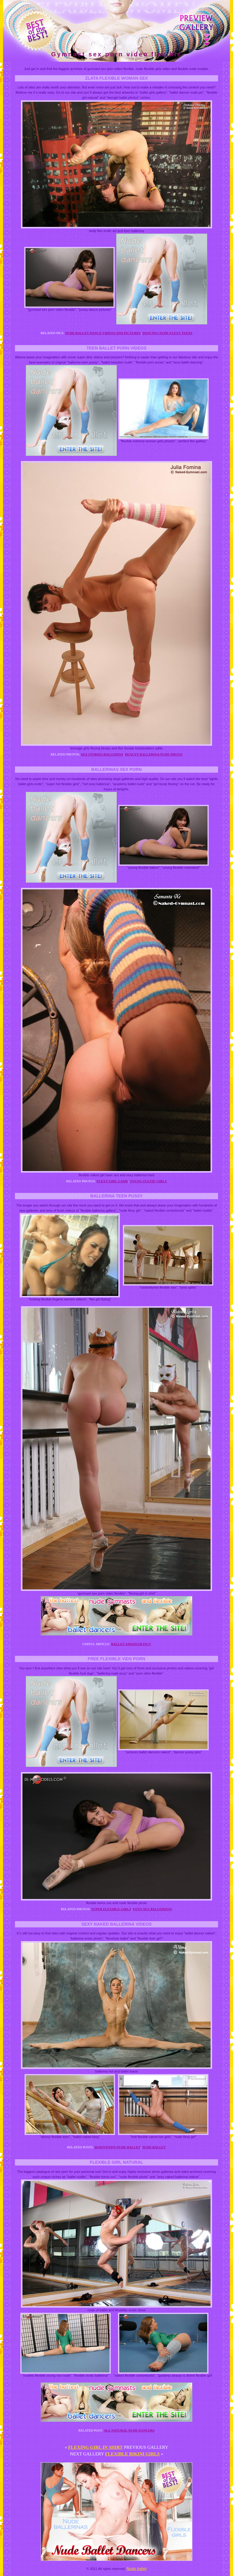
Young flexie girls (148, 1181)
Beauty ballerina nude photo (153, 754)
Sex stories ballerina (102, 754)
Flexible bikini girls (132, 2454)
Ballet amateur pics (130, 1644)
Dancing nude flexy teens (167, 333)
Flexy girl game (112, 1181)
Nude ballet (154, 2147)
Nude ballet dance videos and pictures (103, 333)
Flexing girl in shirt (95, 2447)
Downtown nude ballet (117, 2147)
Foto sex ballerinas (152, 1909)
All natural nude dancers (129, 2430)
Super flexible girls (111, 1909)
